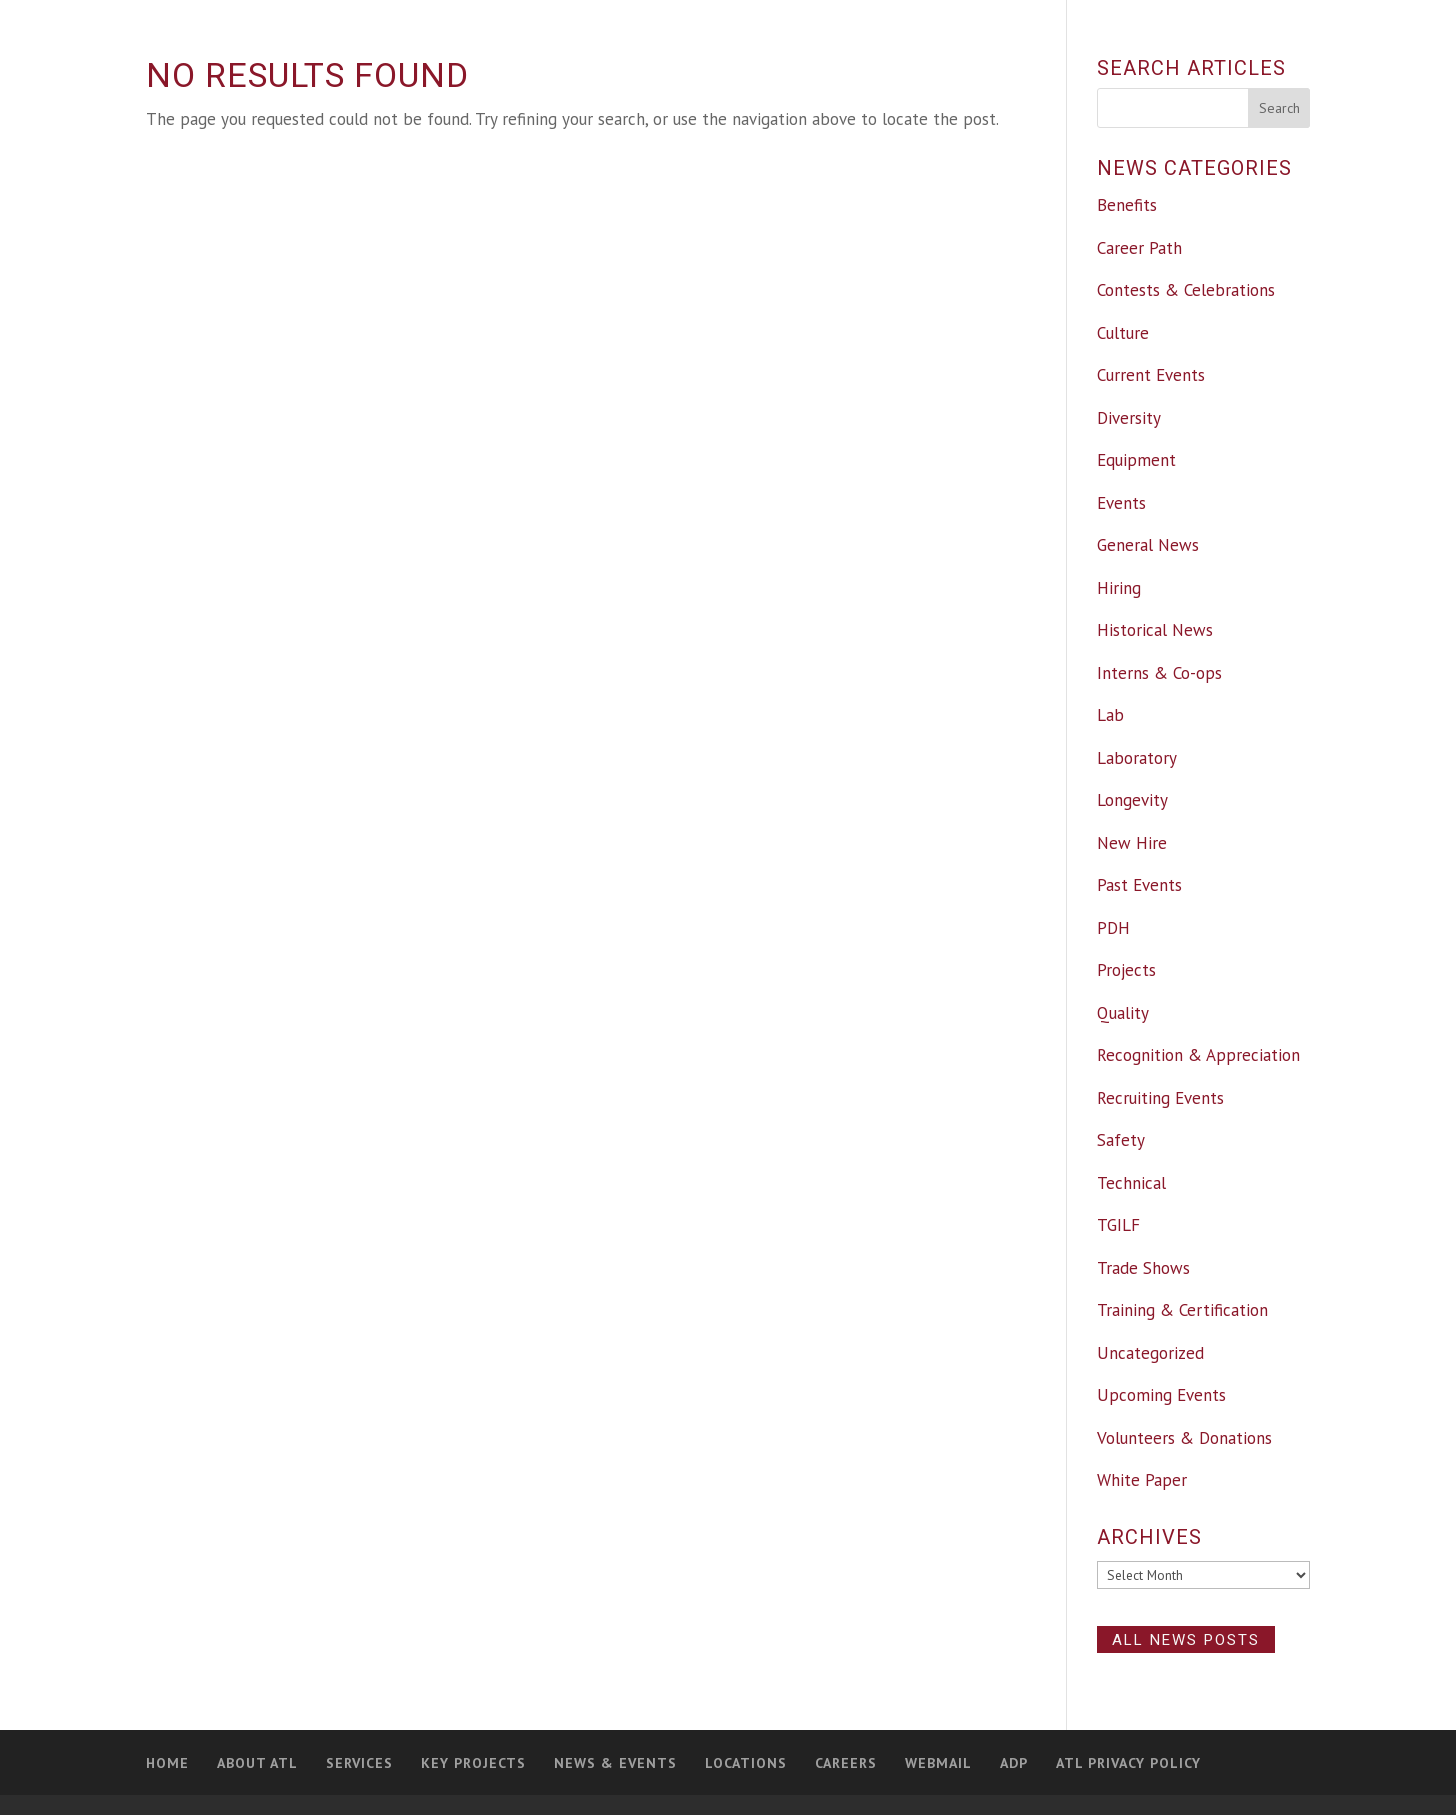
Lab (1110, 715)
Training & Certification (1182, 1310)
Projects (1126, 970)
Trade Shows (1143, 1268)
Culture (1123, 333)
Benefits (1127, 205)
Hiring (1119, 588)
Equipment (1136, 460)
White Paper (1142, 1480)
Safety (1121, 1140)
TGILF (1118, 1225)
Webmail (938, 1763)
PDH (1113, 928)
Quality (1123, 1013)
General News (1148, 545)
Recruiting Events (1160, 1098)
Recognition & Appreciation (1198, 1055)
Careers (846, 1763)
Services (359, 1763)
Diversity (1129, 418)
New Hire (1132, 843)
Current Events (1151, 375)
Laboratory (1137, 758)
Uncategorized (1150, 1353)
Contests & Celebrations (1186, 290)
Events (1121, 503)
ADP (1014, 1763)
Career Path (1139, 248)
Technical (1131, 1183)
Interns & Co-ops (1159, 673)
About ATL (257, 1763)
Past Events (1139, 885)
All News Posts (1186, 1639)
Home (167, 1763)
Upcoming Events (1161, 1395)
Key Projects (473, 1763)
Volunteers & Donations (1184, 1438)
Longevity (1132, 800)
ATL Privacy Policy (1128, 1763)
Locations (746, 1763)
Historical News (1155, 630)
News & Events (615, 1763)
